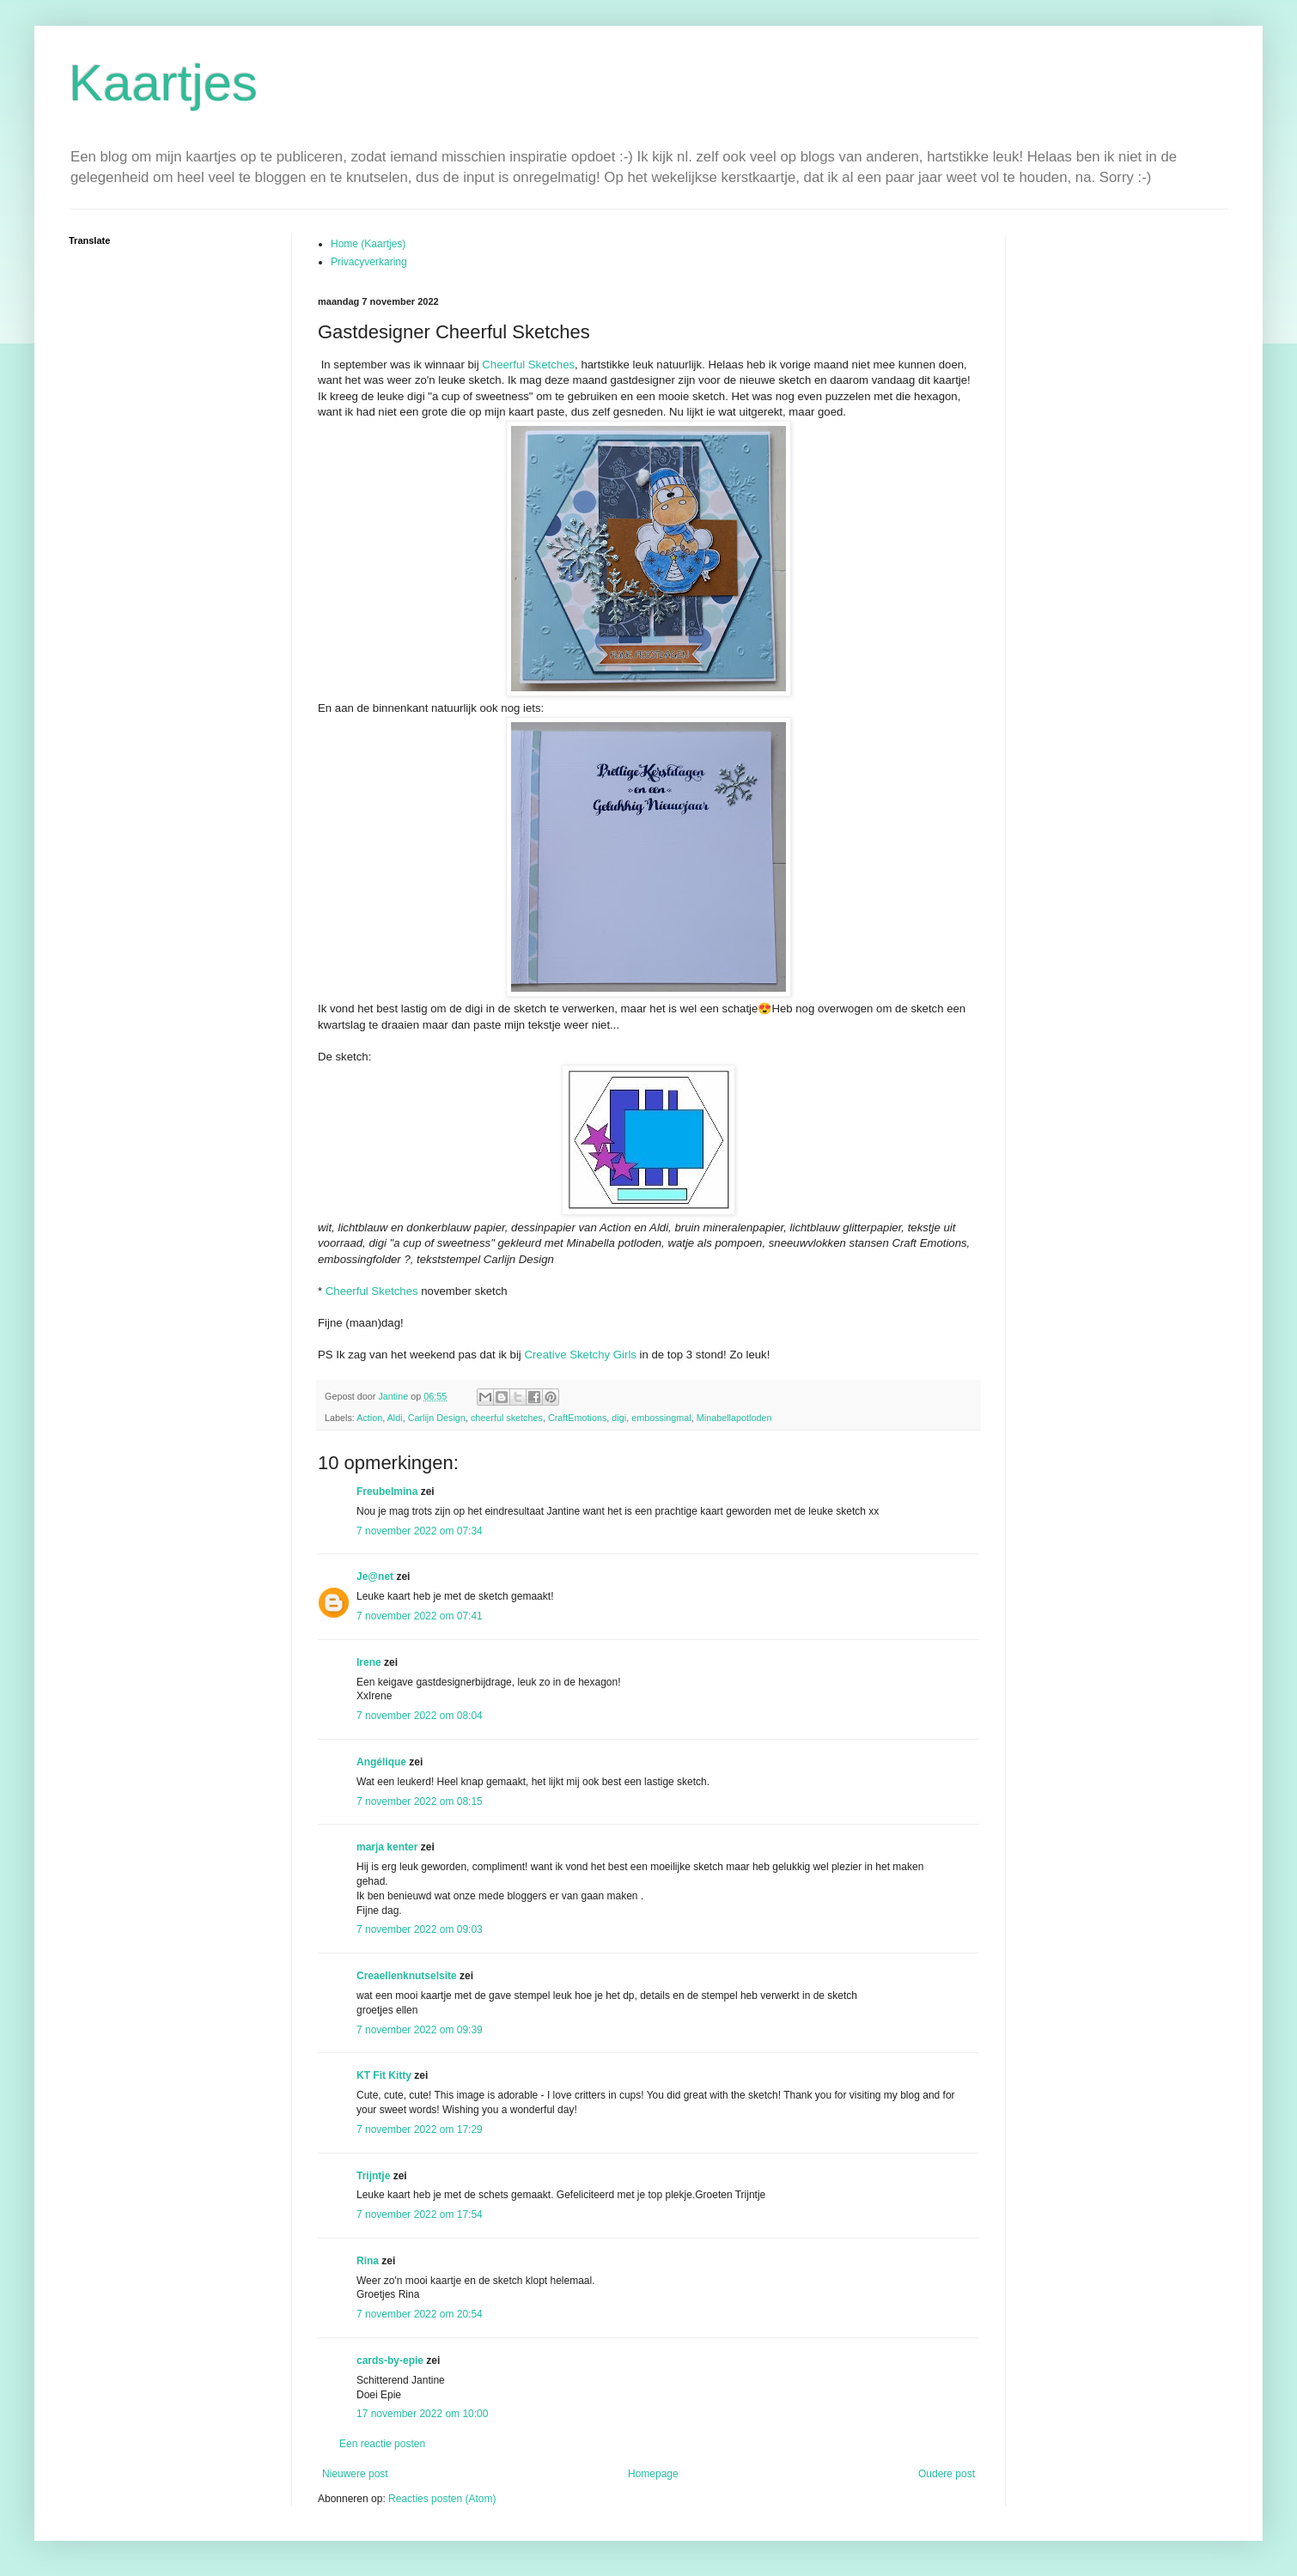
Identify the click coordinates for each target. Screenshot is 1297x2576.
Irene (368, 1662)
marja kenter (386, 1847)
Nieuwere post (355, 2474)
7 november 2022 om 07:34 (419, 1531)
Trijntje (373, 2176)
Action (369, 1418)
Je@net (374, 1577)
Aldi (395, 1418)
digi (619, 1418)
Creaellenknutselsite (406, 1976)
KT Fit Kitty (383, 2075)
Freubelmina (386, 1491)
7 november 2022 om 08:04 (419, 1716)
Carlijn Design (437, 1418)
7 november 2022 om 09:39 (419, 2030)
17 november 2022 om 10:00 (422, 2414)
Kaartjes (163, 83)
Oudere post (946, 2474)
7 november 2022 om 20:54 (419, 2314)
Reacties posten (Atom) (442, 2499)
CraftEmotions (577, 1418)
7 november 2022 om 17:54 (419, 2214)
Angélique (382, 1762)
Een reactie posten (382, 2444)
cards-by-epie (389, 2360)
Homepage (653, 2474)
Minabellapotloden (734, 1418)
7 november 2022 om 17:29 (419, 2129)
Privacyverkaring (369, 262)
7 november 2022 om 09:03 (419, 1929)
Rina (367, 2261)
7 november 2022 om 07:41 (419, 1616)
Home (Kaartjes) (368, 244)
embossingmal (661, 1418)
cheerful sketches (507, 1418)
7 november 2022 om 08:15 (419, 1801)
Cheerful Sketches (528, 364)
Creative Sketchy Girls (580, 1354)
